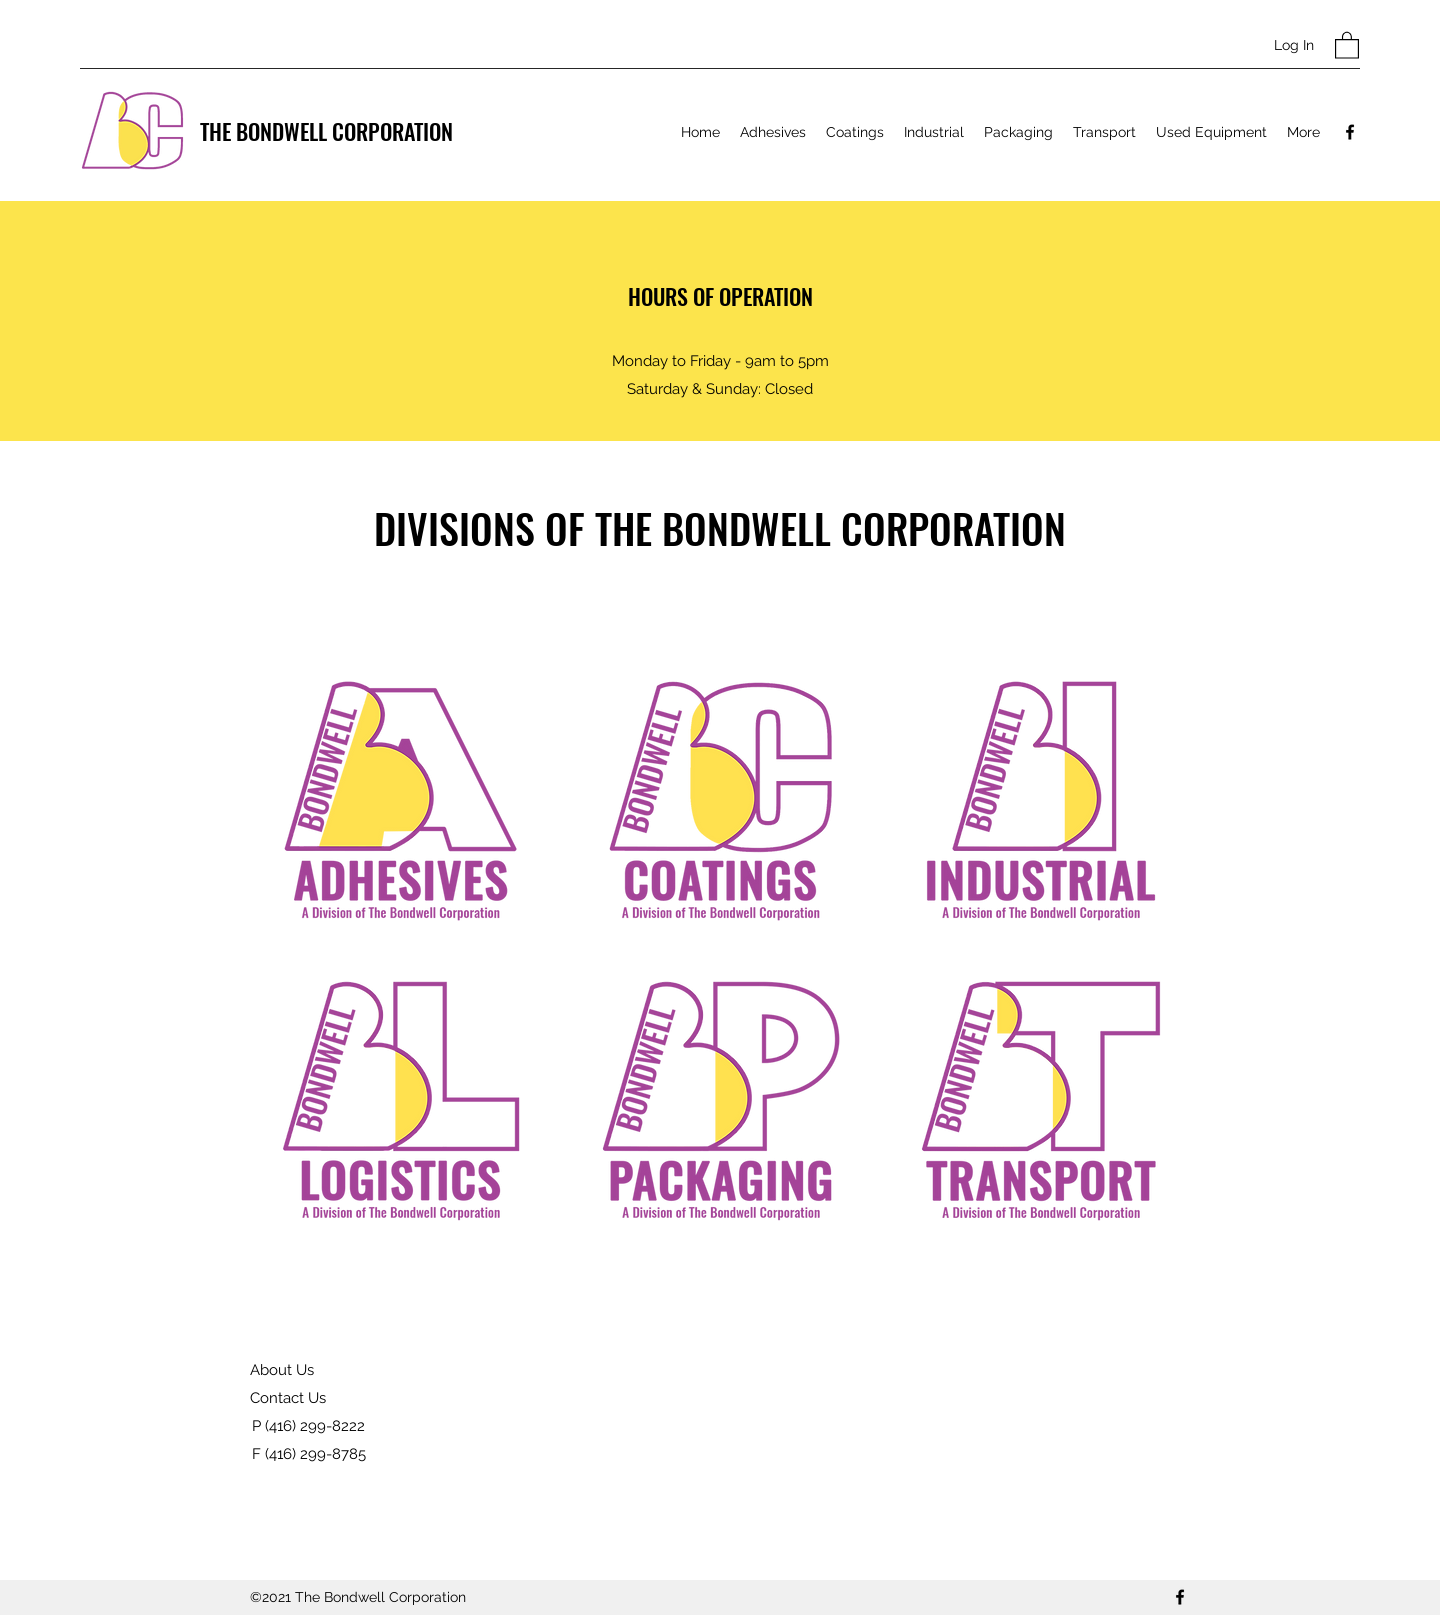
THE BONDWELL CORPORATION (326, 131)
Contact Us (288, 1398)
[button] (1347, 44)
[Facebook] (1350, 132)
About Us (282, 1370)
